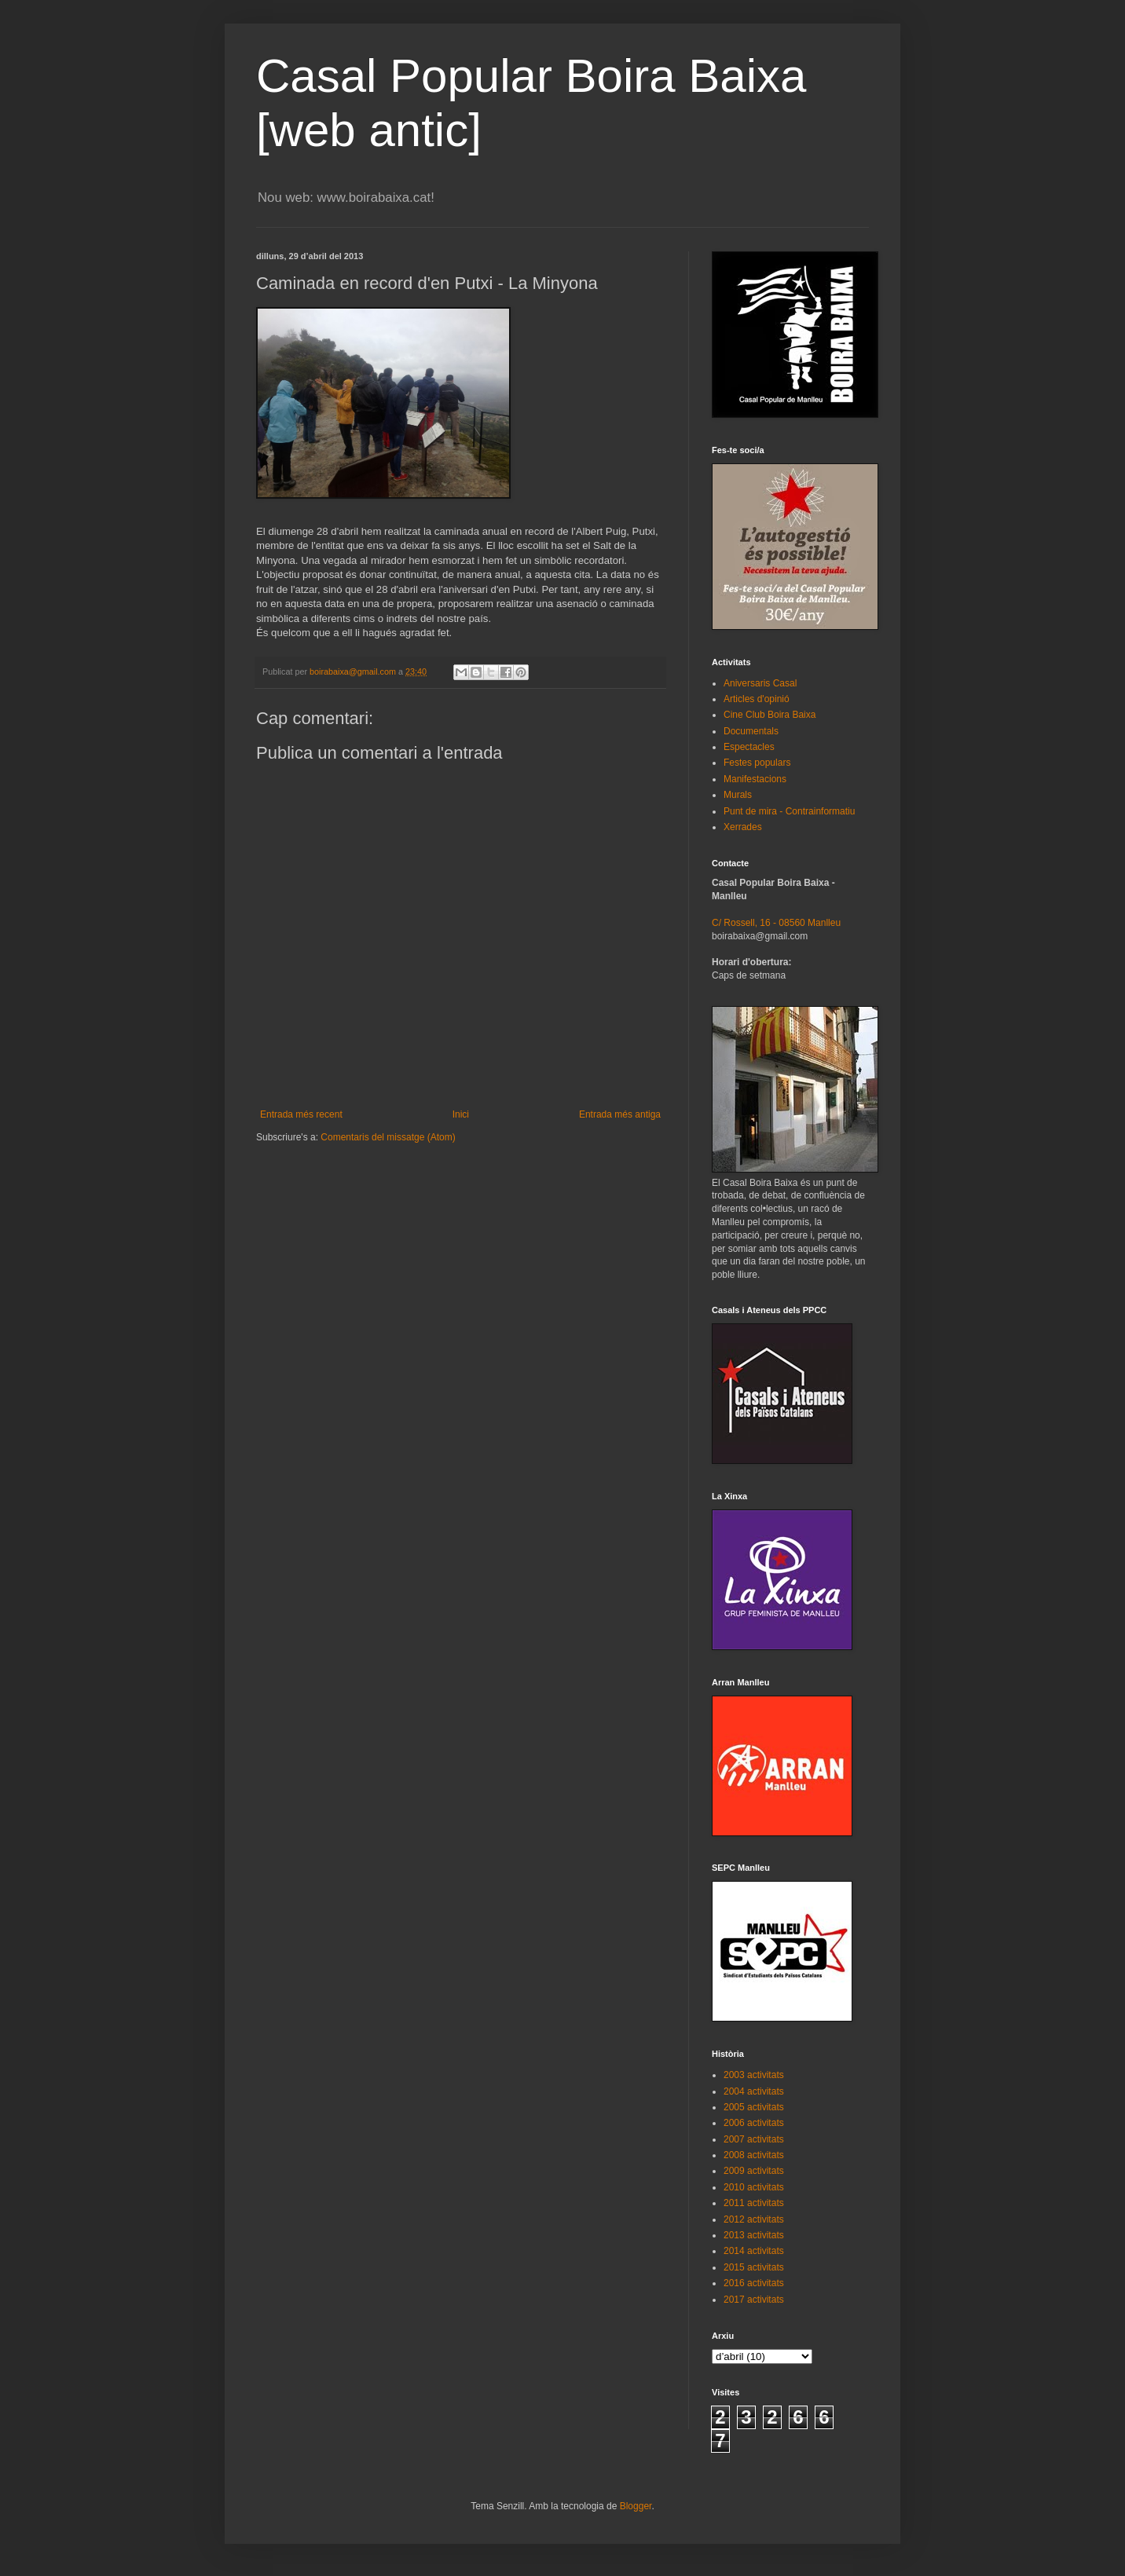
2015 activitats (754, 2267)
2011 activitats (754, 2202)
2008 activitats (754, 2155)
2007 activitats (754, 2139)
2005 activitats (754, 2107)
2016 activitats (754, 2283)
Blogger (636, 2506)
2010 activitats (754, 2187)
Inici (461, 1114)
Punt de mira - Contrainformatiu (789, 811)
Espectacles (749, 746)
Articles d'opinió (757, 698)
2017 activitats (754, 2299)
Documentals (751, 731)
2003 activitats (754, 2074)
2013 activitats (754, 2235)
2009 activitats (754, 2170)
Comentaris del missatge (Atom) (388, 1137)
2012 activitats (754, 2219)
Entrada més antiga (620, 1114)
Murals (738, 794)
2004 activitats (754, 2091)
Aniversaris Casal (760, 683)
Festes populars (757, 762)
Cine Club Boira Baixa (769, 714)
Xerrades (743, 826)
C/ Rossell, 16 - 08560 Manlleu (776, 922)
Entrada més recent (301, 1114)
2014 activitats (754, 2250)
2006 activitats (754, 2122)
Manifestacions (755, 779)
